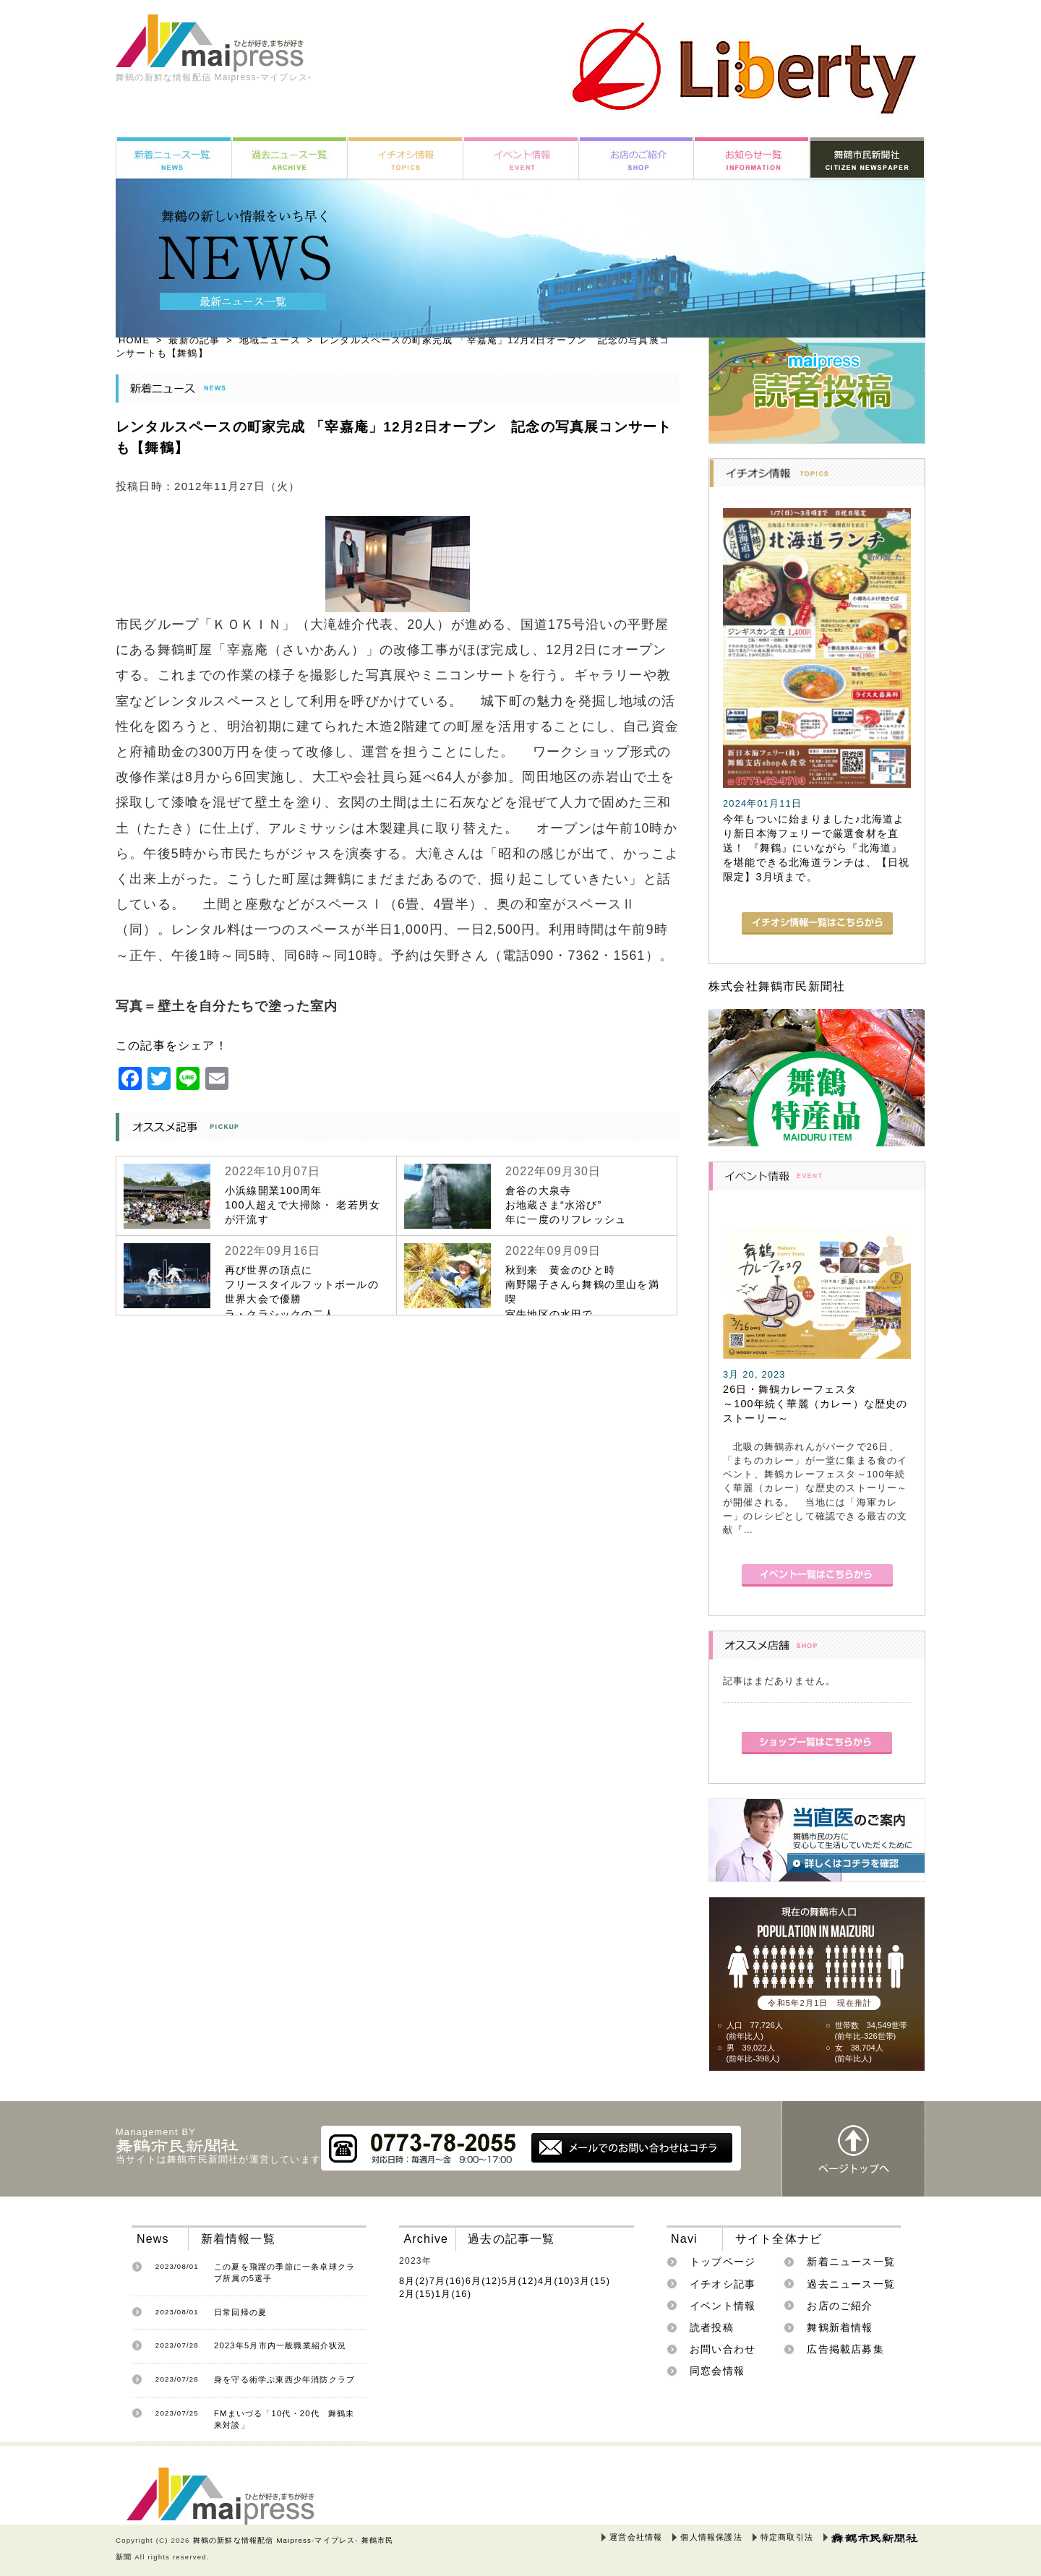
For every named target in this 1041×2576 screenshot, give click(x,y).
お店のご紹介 (840, 2305)
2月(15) (417, 2293)
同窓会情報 (717, 2371)
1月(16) (453, 2293)
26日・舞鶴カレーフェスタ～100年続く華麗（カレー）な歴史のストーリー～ (815, 1403)
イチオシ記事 (722, 2284)
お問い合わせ (722, 2349)
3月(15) (592, 2280)
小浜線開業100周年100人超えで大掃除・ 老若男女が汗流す (302, 1205)
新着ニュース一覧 (851, 2261)
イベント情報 (722, 2305)
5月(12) (520, 2280)
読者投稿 (712, 2327)
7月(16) (447, 2280)
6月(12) (484, 2280)
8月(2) (414, 2280)
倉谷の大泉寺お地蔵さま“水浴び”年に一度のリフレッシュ (565, 1205)
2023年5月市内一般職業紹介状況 (280, 2345)
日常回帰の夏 (240, 2312)
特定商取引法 (787, 2537)
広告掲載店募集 (845, 2349)
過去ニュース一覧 (851, 2284)
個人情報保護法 (711, 2537)
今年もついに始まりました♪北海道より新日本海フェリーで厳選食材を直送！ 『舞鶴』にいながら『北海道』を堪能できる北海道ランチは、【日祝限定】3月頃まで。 (816, 848)
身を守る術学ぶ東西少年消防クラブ (284, 2379)
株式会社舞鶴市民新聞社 (776, 986)
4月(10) (556, 2280)
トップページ (722, 2261)
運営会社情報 (635, 2537)
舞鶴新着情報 (840, 2327)
